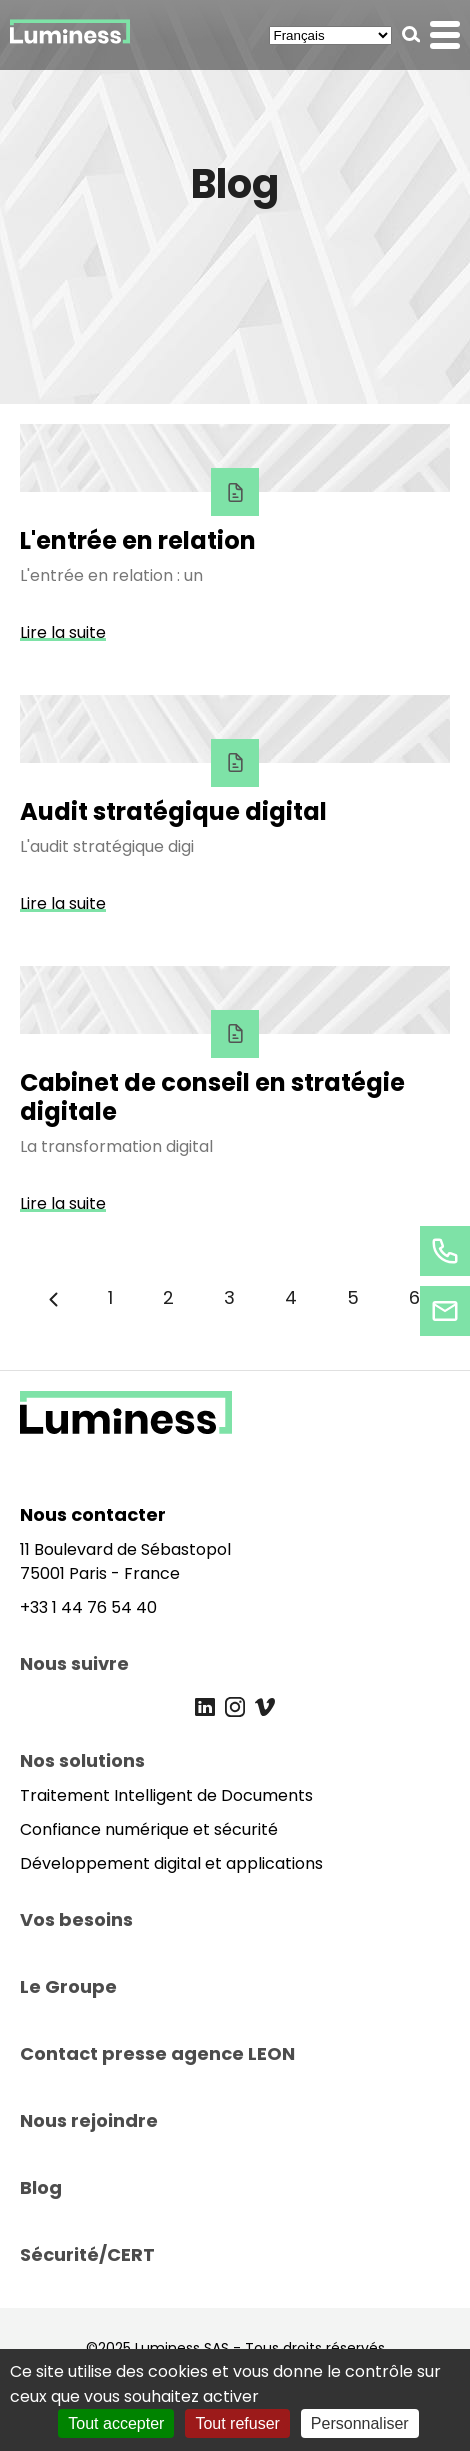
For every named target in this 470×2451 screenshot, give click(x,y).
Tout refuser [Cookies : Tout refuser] (237, 2423)
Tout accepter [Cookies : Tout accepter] (116, 2423)
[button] (411, 34)
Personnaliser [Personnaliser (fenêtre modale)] (360, 2423)
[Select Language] (330, 35)
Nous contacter (93, 1514)
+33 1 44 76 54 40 (88, 1607)
